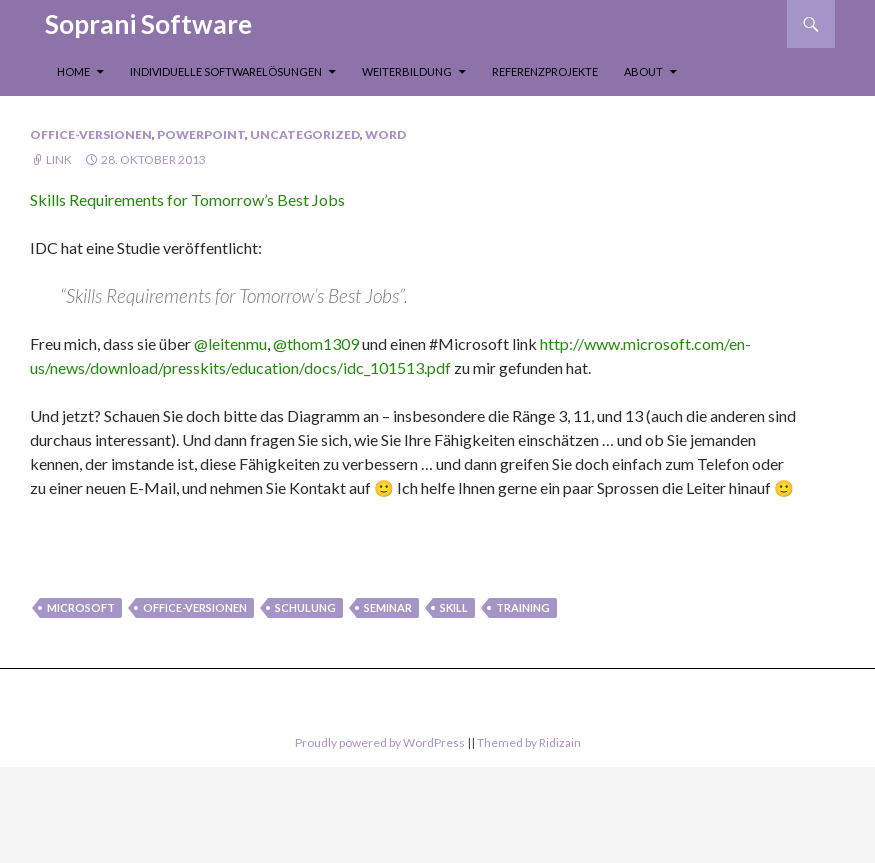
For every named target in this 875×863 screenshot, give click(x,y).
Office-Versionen (91, 134)
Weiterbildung (407, 71)
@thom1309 (317, 343)
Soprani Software (148, 24)
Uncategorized (305, 134)
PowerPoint (201, 134)
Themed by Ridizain (529, 742)
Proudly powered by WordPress (380, 742)
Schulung (305, 607)
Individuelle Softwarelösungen (226, 71)
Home (73, 71)
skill (454, 607)
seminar (388, 607)
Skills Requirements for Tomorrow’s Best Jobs (187, 199)
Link (59, 159)
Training (523, 607)
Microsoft (81, 607)
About (643, 71)
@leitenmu (230, 343)
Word (385, 134)
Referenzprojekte (545, 71)
